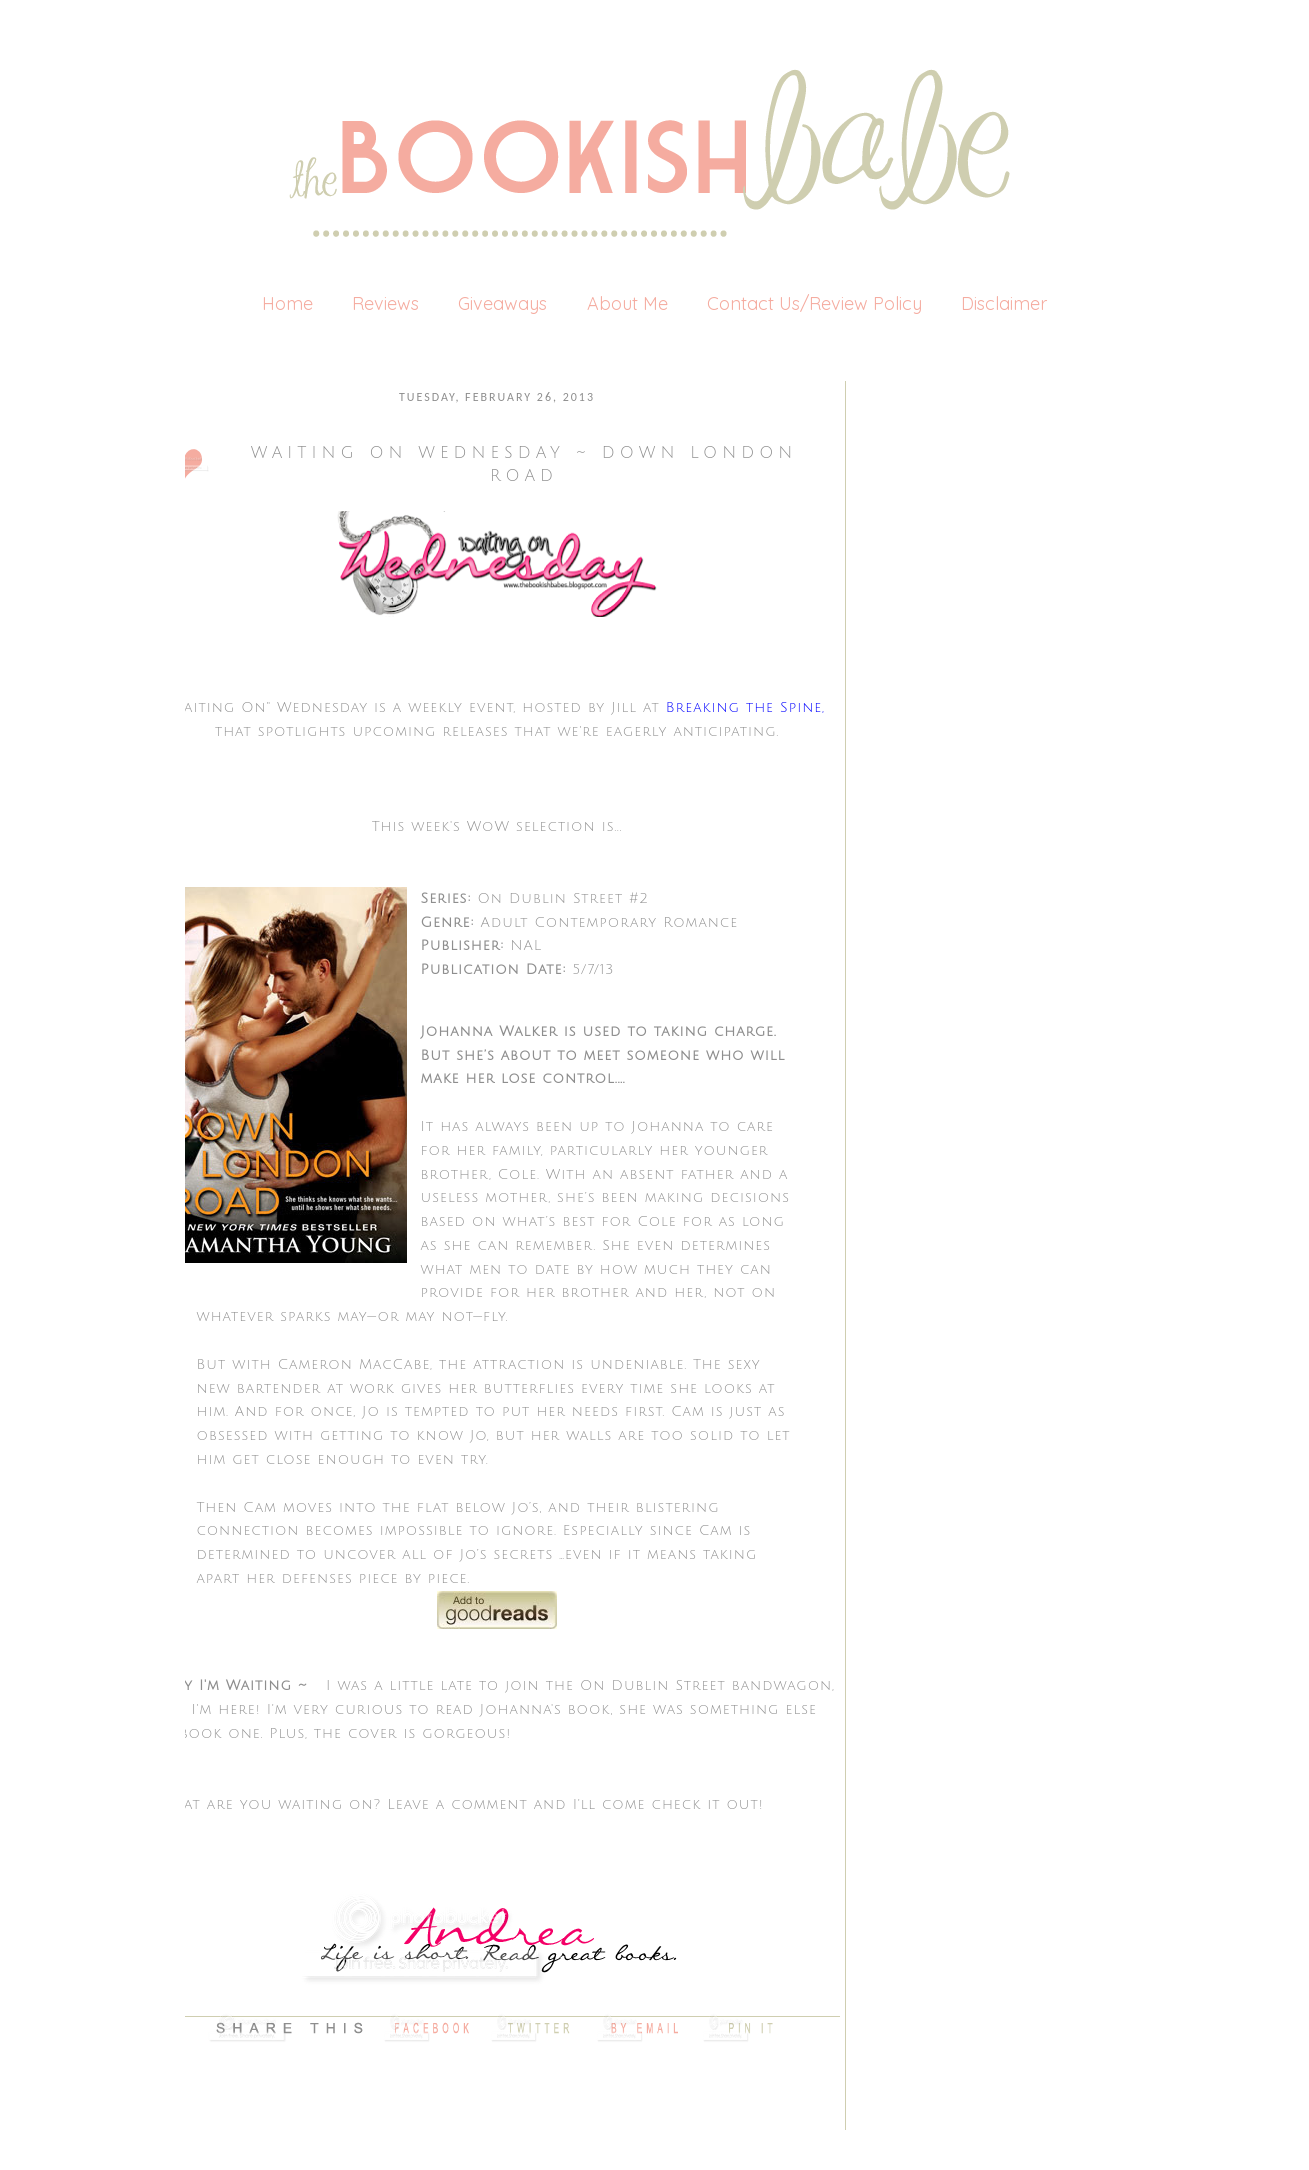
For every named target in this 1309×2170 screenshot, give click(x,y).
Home (287, 303)
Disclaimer (1004, 303)
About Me (627, 303)
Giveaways (502, 303)
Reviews (385, 303)
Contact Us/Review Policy (814, 303)
